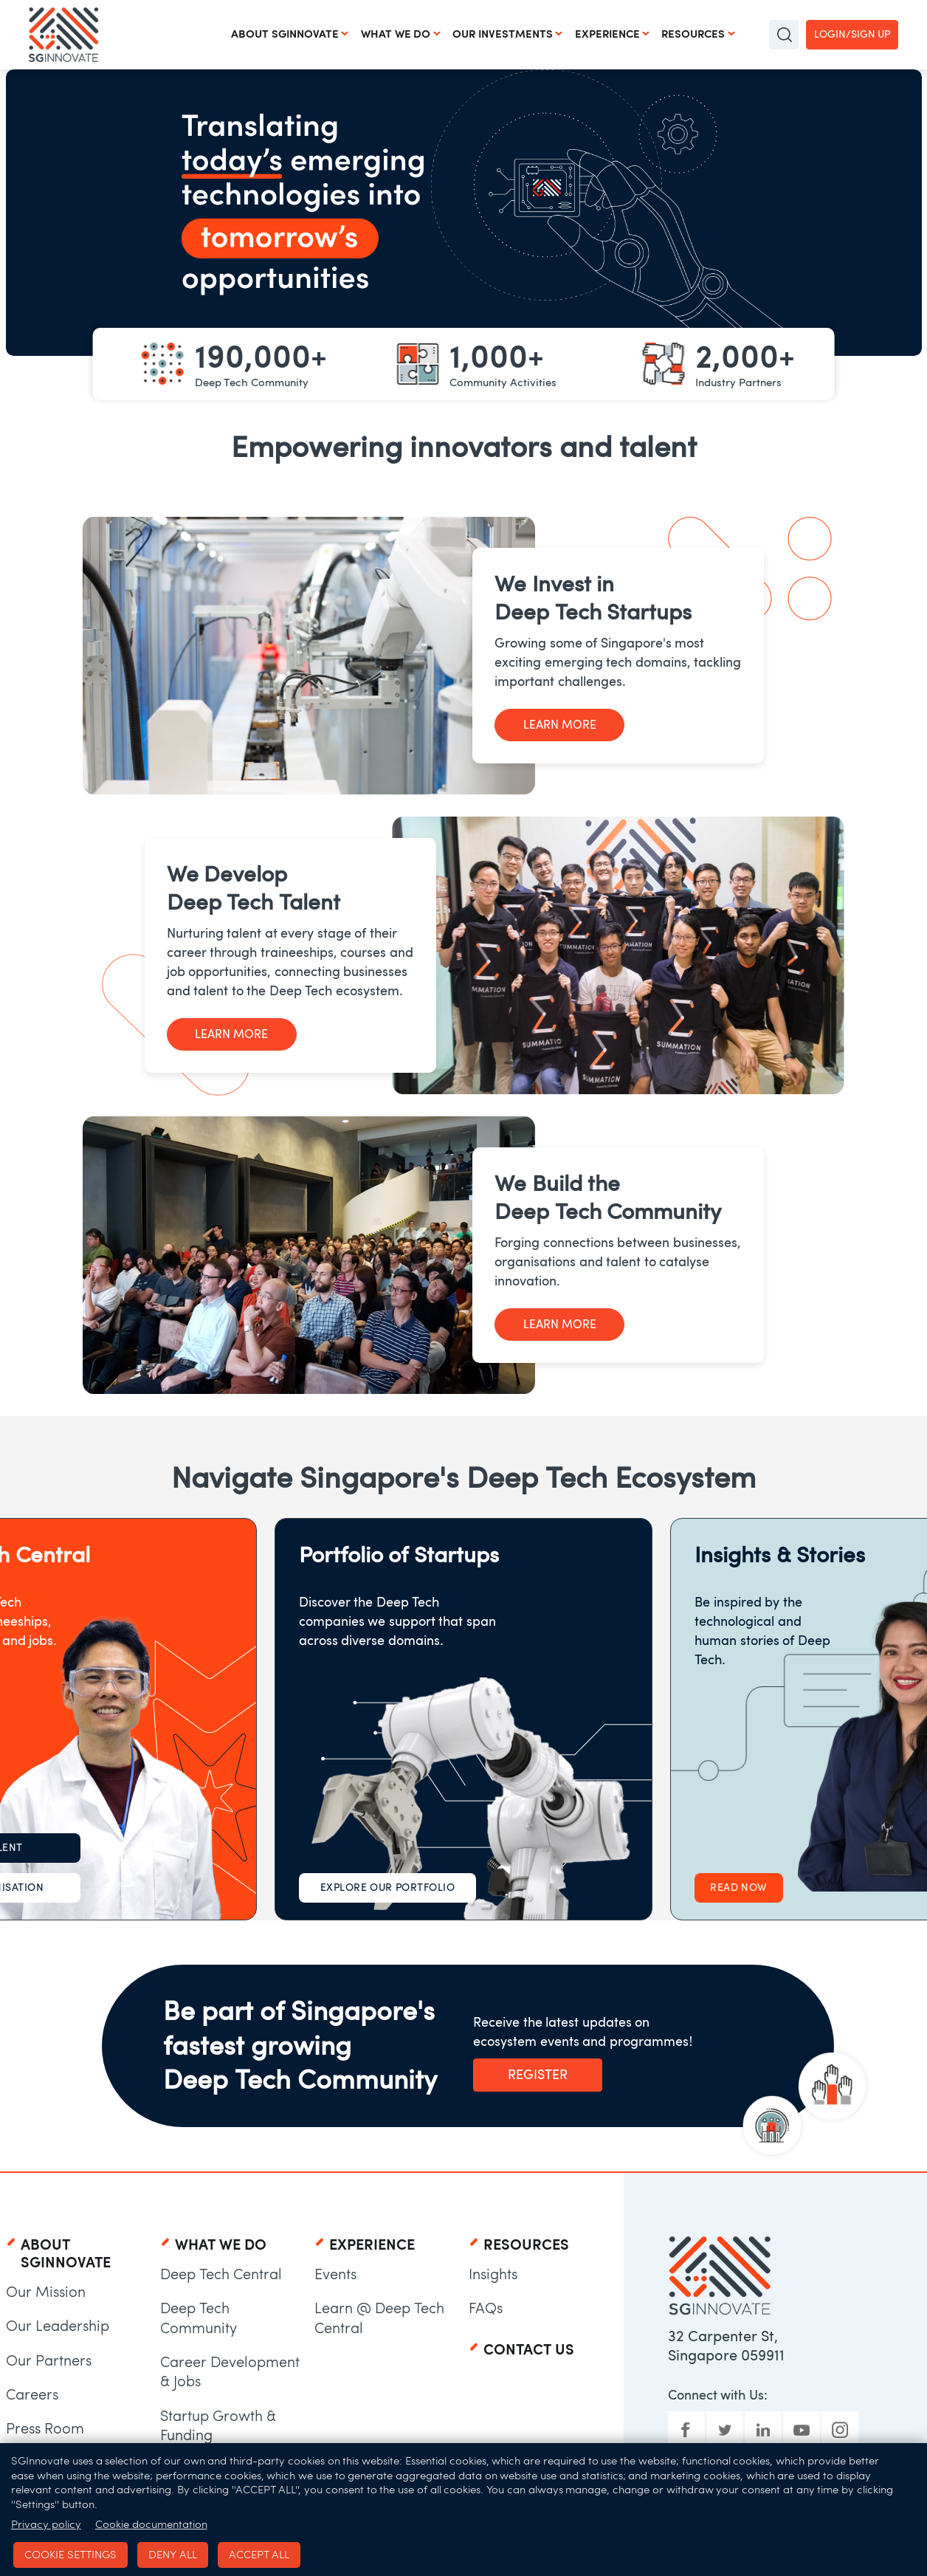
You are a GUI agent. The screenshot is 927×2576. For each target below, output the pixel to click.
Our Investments (502, 34)
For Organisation (158, 1887)
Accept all (251, 2552)
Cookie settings (68, 2552)
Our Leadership (57, 2326)
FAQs (486, 2308)
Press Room (45, 2428)
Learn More (557, 724)
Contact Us (528, 2349)
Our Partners (49, 2360)
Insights (493, 2274)
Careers (32, 2394)
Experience (606, 34)
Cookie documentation (151, 2521)
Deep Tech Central (221, 2274)
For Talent (159, 1847)
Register (536, 2074)
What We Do (395, 34)
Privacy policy (46, 2521)
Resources (693, 34)
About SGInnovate (284, 34)
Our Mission (46, 2292)
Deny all (167, 2552)
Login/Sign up (852, 34)
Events (335, 2274)
